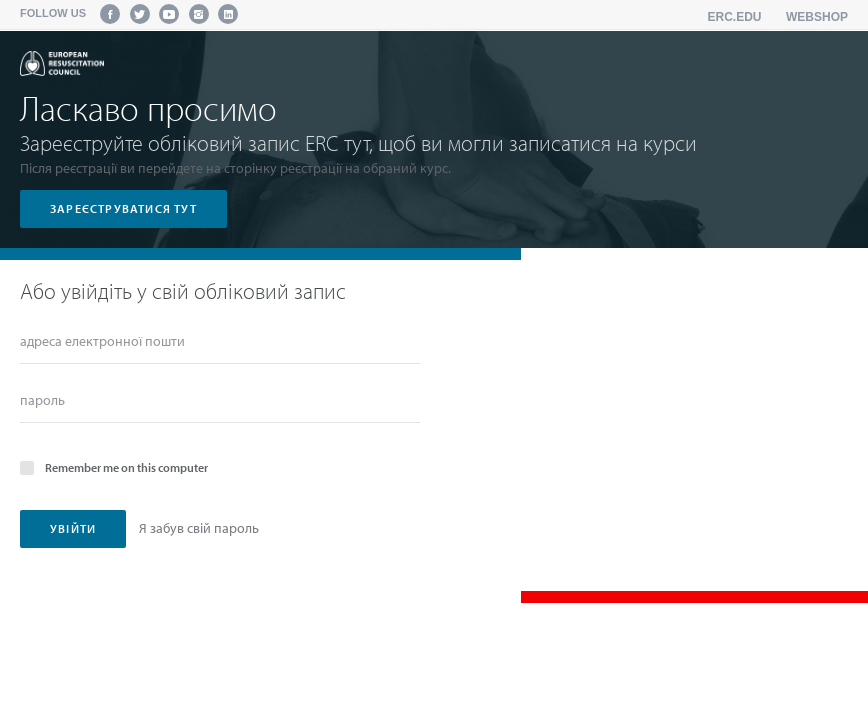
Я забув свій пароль (199, 528)
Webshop (817, 17)
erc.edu (735, 17)
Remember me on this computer (114, 466)
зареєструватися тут (123, 208)
